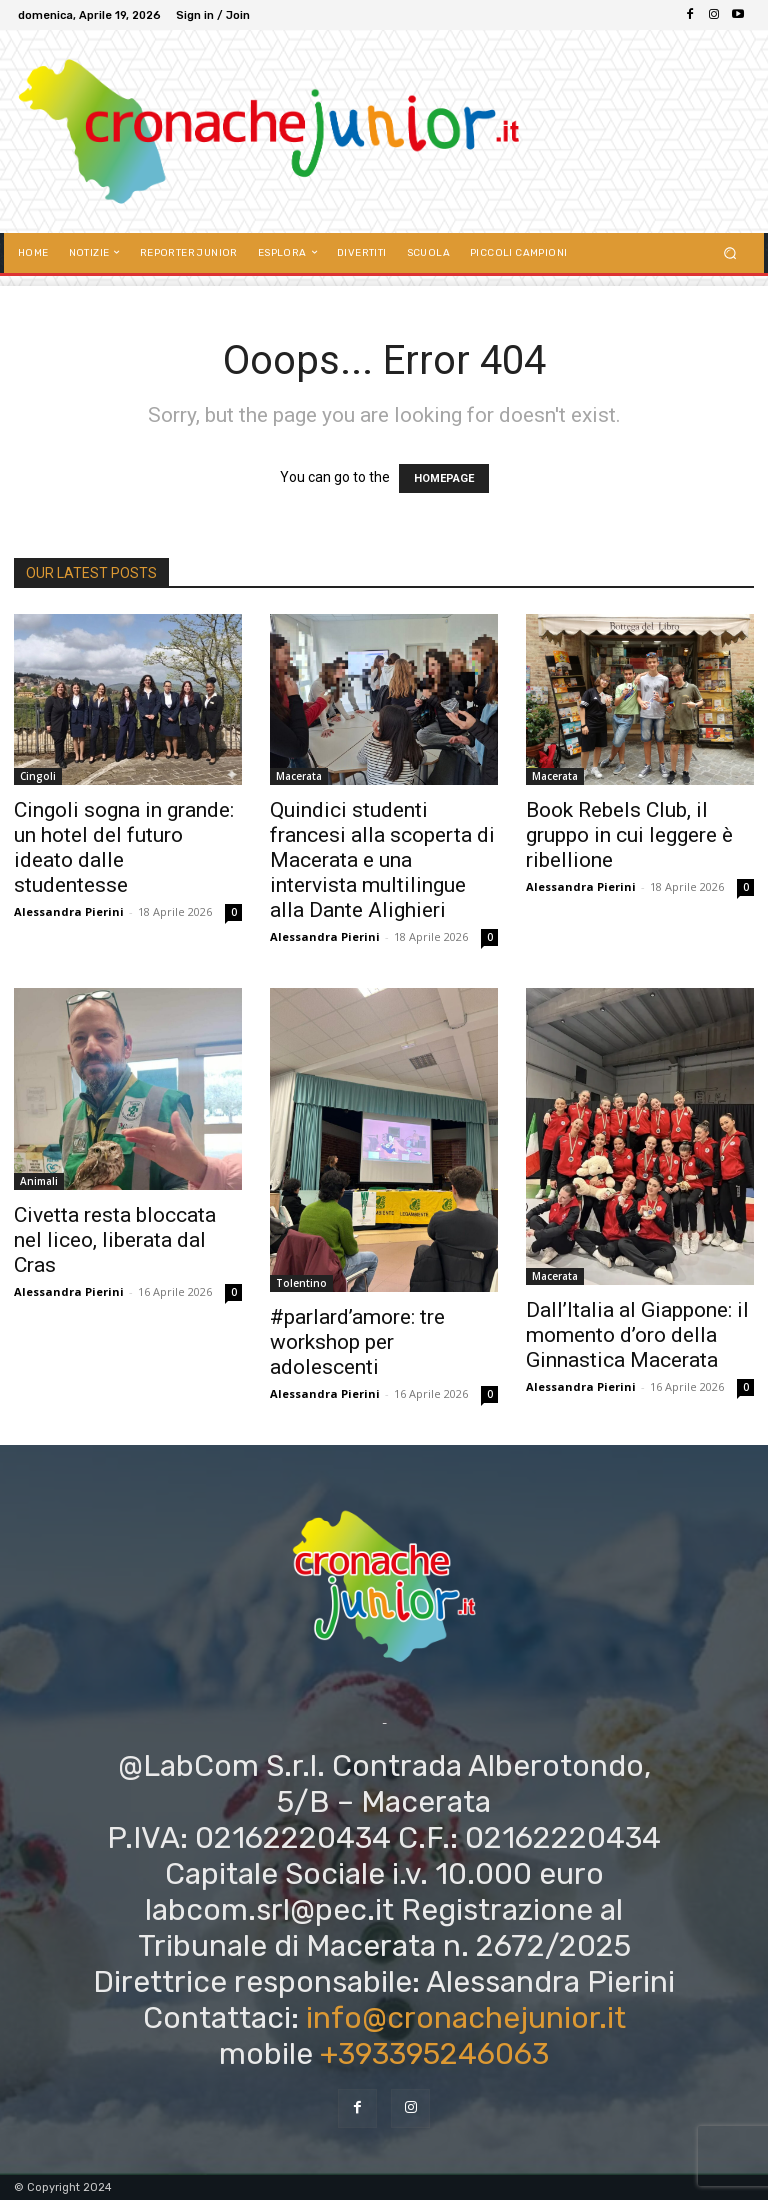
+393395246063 (434, 2054)
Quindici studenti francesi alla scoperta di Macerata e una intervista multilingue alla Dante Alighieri (382, 860)
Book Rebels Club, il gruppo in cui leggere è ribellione (629, 835)
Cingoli (38, 776)
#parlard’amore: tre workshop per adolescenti (357, 1342)
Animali (39, 1181)
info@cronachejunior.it (466, 2018)
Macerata (299, 776)
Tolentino (301, 1283)
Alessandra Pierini (69, 911)
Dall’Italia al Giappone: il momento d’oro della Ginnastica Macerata (637, 1335)
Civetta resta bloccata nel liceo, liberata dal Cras (115, 1240)
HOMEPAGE (444, 478)
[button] (730, 252)
